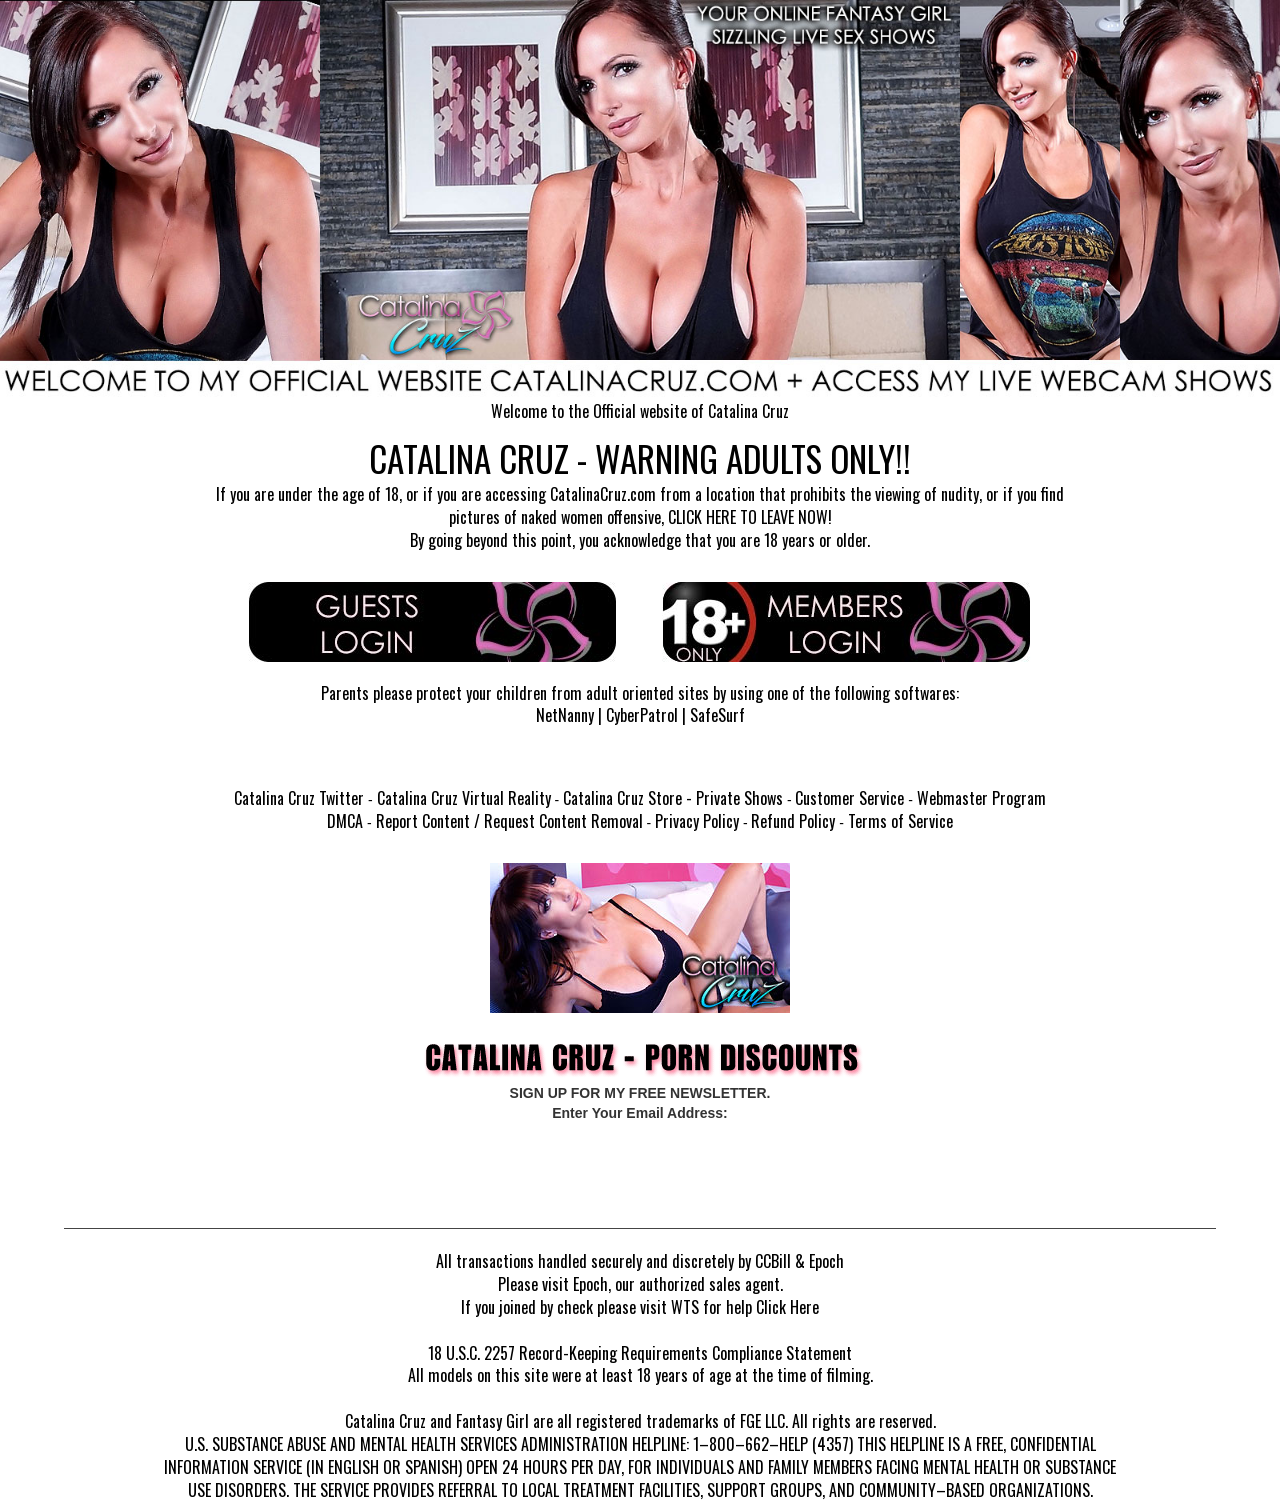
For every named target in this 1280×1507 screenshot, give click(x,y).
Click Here (787, 1307)
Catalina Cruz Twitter (299, 798)
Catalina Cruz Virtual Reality (464, 798)
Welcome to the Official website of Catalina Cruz (640, 411)
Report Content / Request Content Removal (509, 821)
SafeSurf (717, 715)
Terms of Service (900, 821)
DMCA (345, 821)
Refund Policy (793, 821)
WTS (685, 1307)
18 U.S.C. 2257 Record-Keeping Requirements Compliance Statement (640, 1353)
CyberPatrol (642, 715)
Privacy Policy (697, 821)
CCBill (773, 1261)
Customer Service (849, 798)
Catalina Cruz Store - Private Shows (673, 798)
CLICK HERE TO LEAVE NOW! (750, 517)
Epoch (826, 1261)
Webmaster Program (981, 798)
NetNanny (565, 715)
